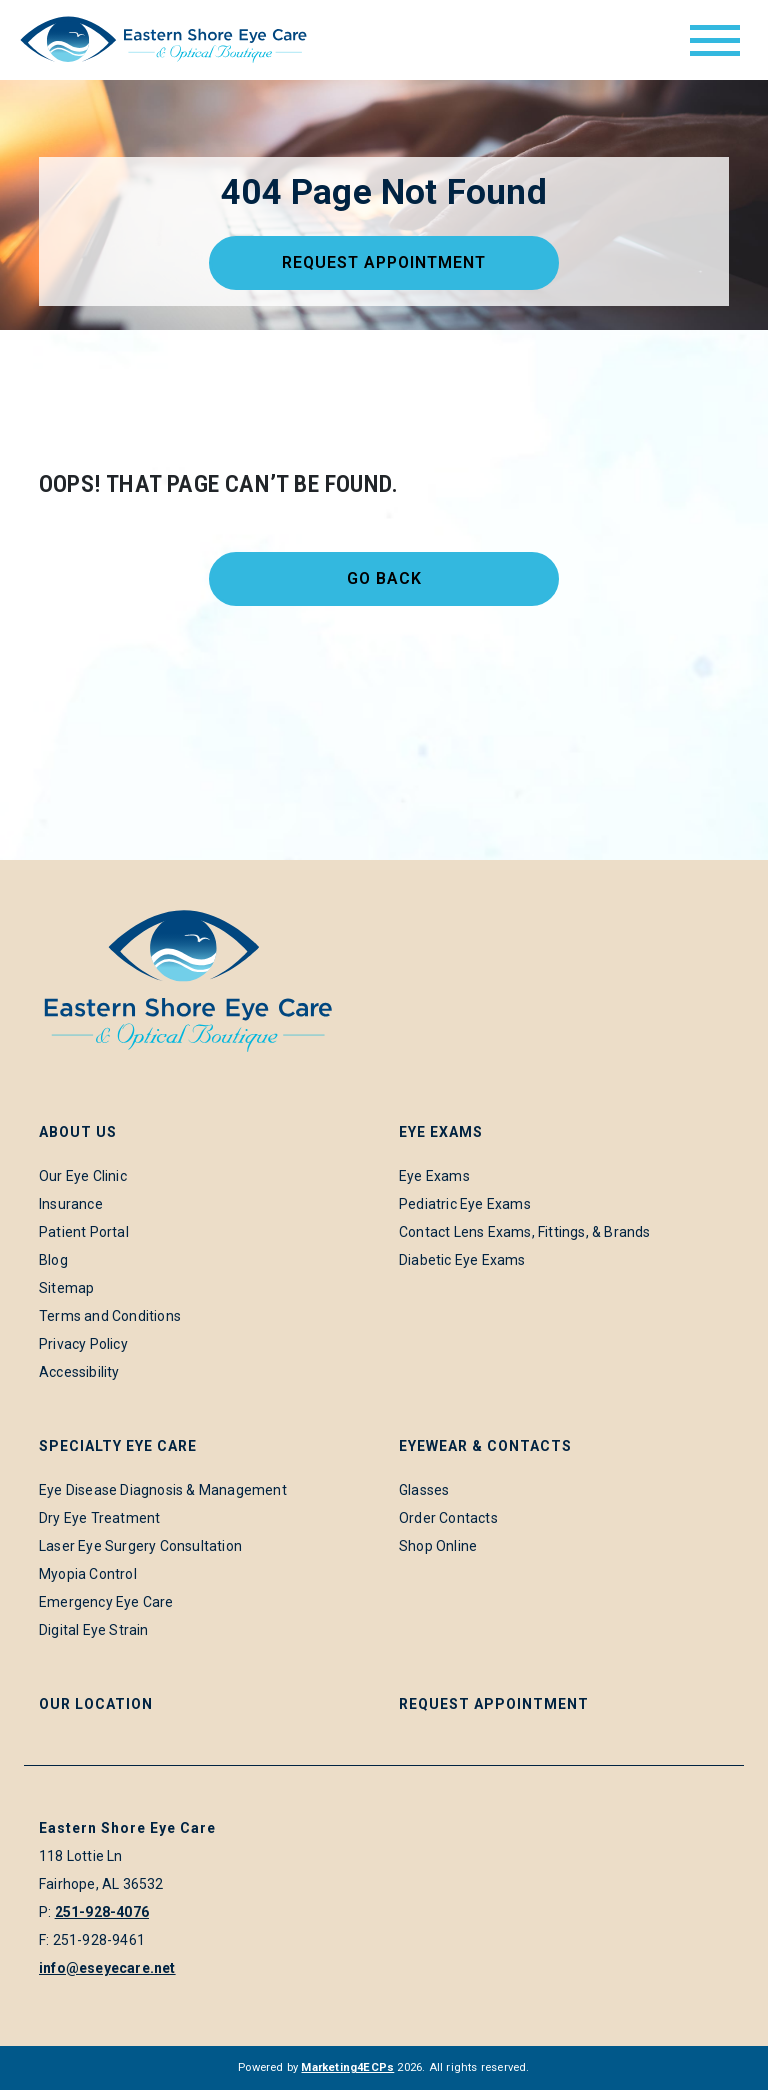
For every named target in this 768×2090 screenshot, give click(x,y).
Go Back (384, 578)
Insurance (71, 1204)
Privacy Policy (83, 1344)
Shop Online (438, 1546)
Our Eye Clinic (83, 1176)
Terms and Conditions (110, 1316)
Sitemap (66, 1288)
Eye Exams (434, 1176)
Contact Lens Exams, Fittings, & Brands (525, 1232)
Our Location (96, 1704)
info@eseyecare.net (107, 1968)
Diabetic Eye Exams (462, 1260)
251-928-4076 (102, 1912)
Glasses (424, 1490)
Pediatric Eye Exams (465, 1204)
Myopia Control (88, 1574)
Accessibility (79, 1372)
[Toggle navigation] (715, 40)
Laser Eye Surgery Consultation (140, 1546)
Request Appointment (384, 262)
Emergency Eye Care (106, 1602)
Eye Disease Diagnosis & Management (163, 1490)
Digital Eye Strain (94, 1630)
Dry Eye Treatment (99, 1518)
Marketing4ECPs (347, 2067)
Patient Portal (84, 1232)
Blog (53, 1260)
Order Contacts (448, 1518)
